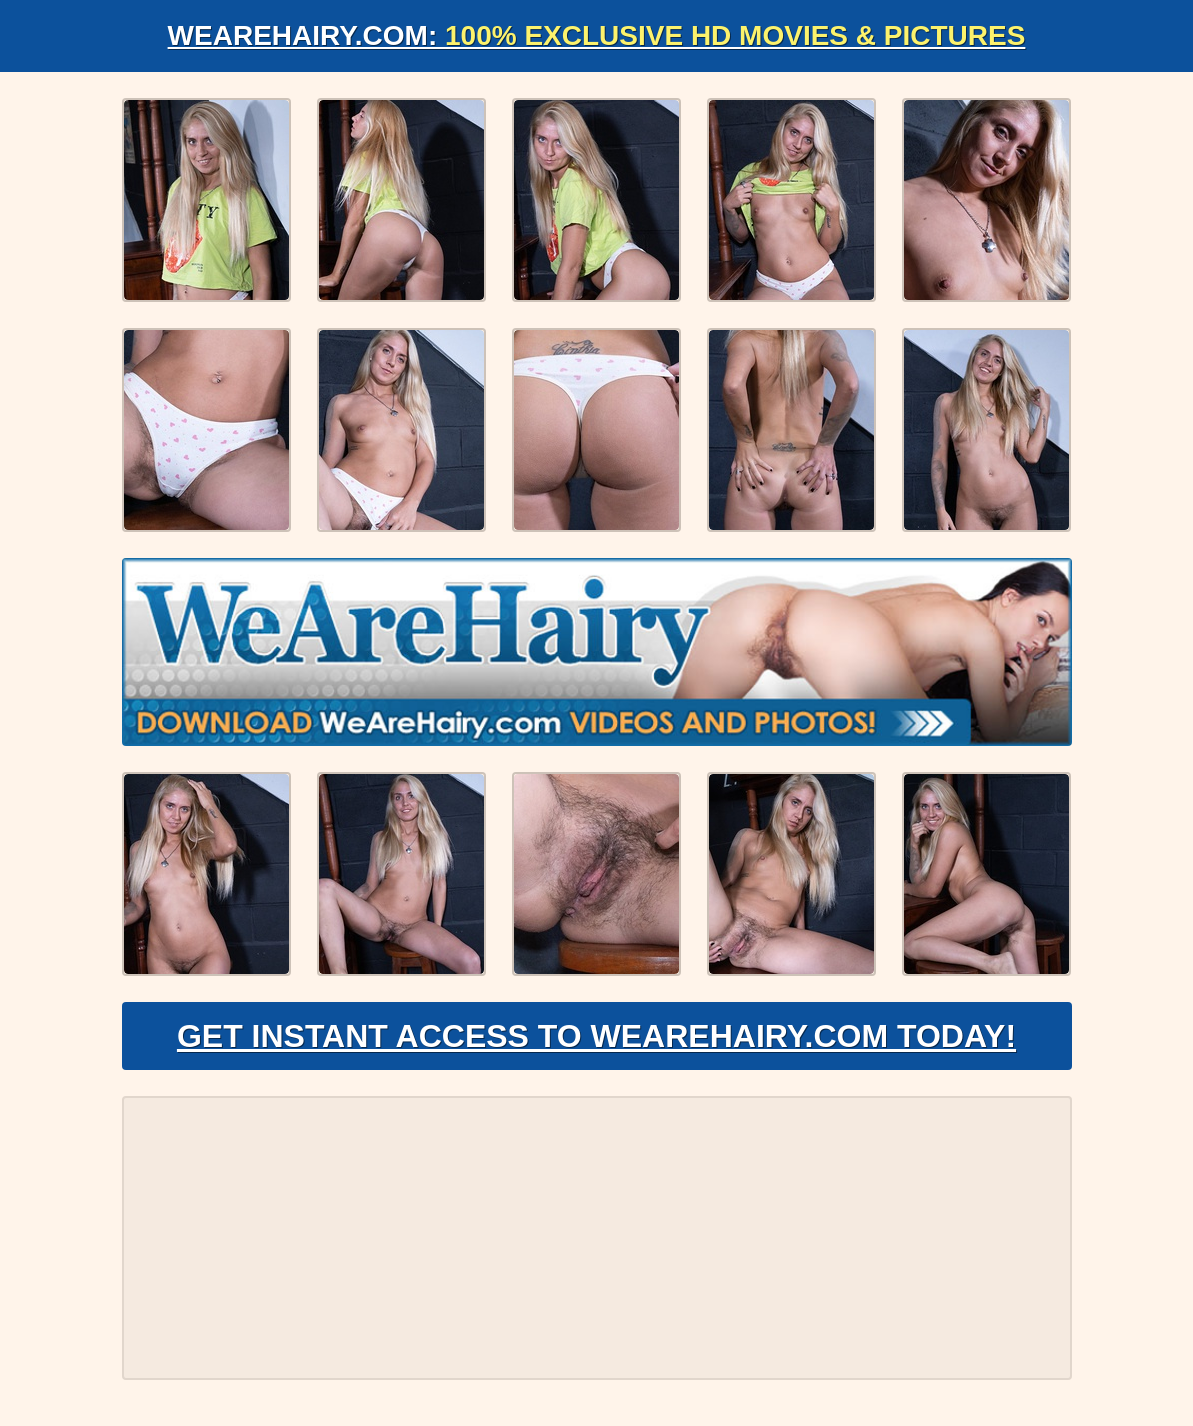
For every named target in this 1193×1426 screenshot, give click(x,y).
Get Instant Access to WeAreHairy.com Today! (596, 1036)
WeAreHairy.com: (597, 35)
